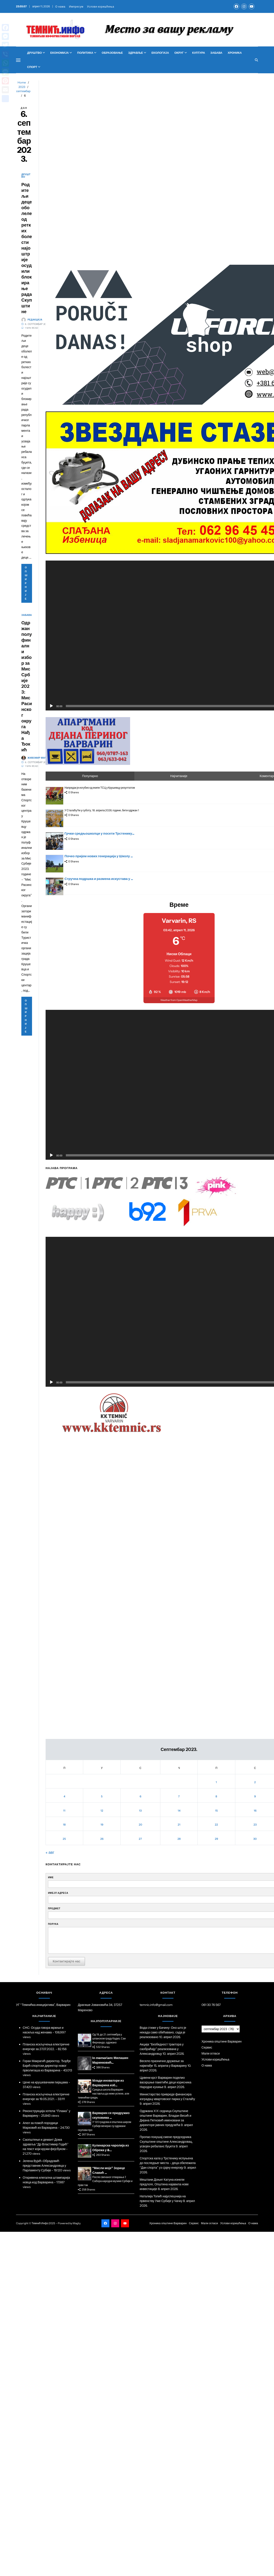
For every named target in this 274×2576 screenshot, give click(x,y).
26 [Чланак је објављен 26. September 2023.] (101, 1838)
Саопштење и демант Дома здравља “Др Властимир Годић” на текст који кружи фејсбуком (45, 2144)
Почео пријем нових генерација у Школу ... (98, 856)
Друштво (36, 52)
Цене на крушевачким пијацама (45, 2082)
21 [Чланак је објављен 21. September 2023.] (179, 1824)
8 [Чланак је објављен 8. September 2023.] (216, 1796)
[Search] (256, 60)
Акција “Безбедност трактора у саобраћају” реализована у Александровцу (161, 2049)
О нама (60, 6)
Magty (76, 2223)
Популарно (90, 776)
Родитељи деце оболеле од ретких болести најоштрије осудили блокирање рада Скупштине (26, 248)
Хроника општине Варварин (221, 2041)
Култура (198, 52)
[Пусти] (51, 706)
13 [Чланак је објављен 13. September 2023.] (140, 1810)
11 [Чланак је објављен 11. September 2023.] (64, 1810)
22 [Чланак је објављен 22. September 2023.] (216, 1824)
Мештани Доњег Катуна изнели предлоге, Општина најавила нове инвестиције (164, 2184)
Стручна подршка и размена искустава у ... (98, 879)
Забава (216, 52)
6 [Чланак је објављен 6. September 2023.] (140, 1796)
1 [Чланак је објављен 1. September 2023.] (216, 1782)
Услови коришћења (100, 6)
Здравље (137, 52)
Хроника (235, 52)
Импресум (76, 6)
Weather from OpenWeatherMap (178, 1000)
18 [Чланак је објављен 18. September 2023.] (64, 1824)
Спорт (33, 67)
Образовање (112, 52)
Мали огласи (210, 2053)
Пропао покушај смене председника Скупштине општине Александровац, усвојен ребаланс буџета (166, 2141)
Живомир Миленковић (39, 758)
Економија (61, 52)
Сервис (206, 2047)
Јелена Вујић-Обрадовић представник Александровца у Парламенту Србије (44, 2165)
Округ (180, 52)
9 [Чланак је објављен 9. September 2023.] (255, 1796)
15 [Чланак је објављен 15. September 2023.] (216, 1810)
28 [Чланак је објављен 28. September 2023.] (179, 1838)
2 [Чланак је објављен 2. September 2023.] (255, 1782)
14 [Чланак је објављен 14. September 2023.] (179, 1810)
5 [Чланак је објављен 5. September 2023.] (102, 1796)
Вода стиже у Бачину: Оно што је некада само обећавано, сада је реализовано (163, 2032)
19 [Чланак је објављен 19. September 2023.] (102, 1824)
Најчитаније (178, 776)
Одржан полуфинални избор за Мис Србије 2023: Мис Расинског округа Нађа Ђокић (26, 686)
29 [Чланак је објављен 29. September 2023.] (216, 1838)
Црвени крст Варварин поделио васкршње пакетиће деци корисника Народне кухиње (165, 2082)
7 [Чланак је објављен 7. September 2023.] (179, 1796)
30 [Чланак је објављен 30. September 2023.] (255, 1838)
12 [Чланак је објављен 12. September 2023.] (102, 1810)
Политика (86, 52)
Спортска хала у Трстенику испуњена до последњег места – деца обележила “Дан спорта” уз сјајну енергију (168, 2163)
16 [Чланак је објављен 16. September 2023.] (255, 1810)
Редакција (31, 320)
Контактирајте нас (66, 1961)
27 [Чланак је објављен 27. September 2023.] (140, 1838)
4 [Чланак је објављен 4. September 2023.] (64, 1796)
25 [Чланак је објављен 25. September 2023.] (64, 1838)
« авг (50, 1852)
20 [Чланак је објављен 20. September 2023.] (140, 1824)
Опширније (26, 583)
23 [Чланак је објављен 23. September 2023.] (255, 1824)
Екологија (160, 52)
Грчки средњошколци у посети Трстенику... (99, 833)
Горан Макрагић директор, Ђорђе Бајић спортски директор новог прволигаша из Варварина (47, 2065)
